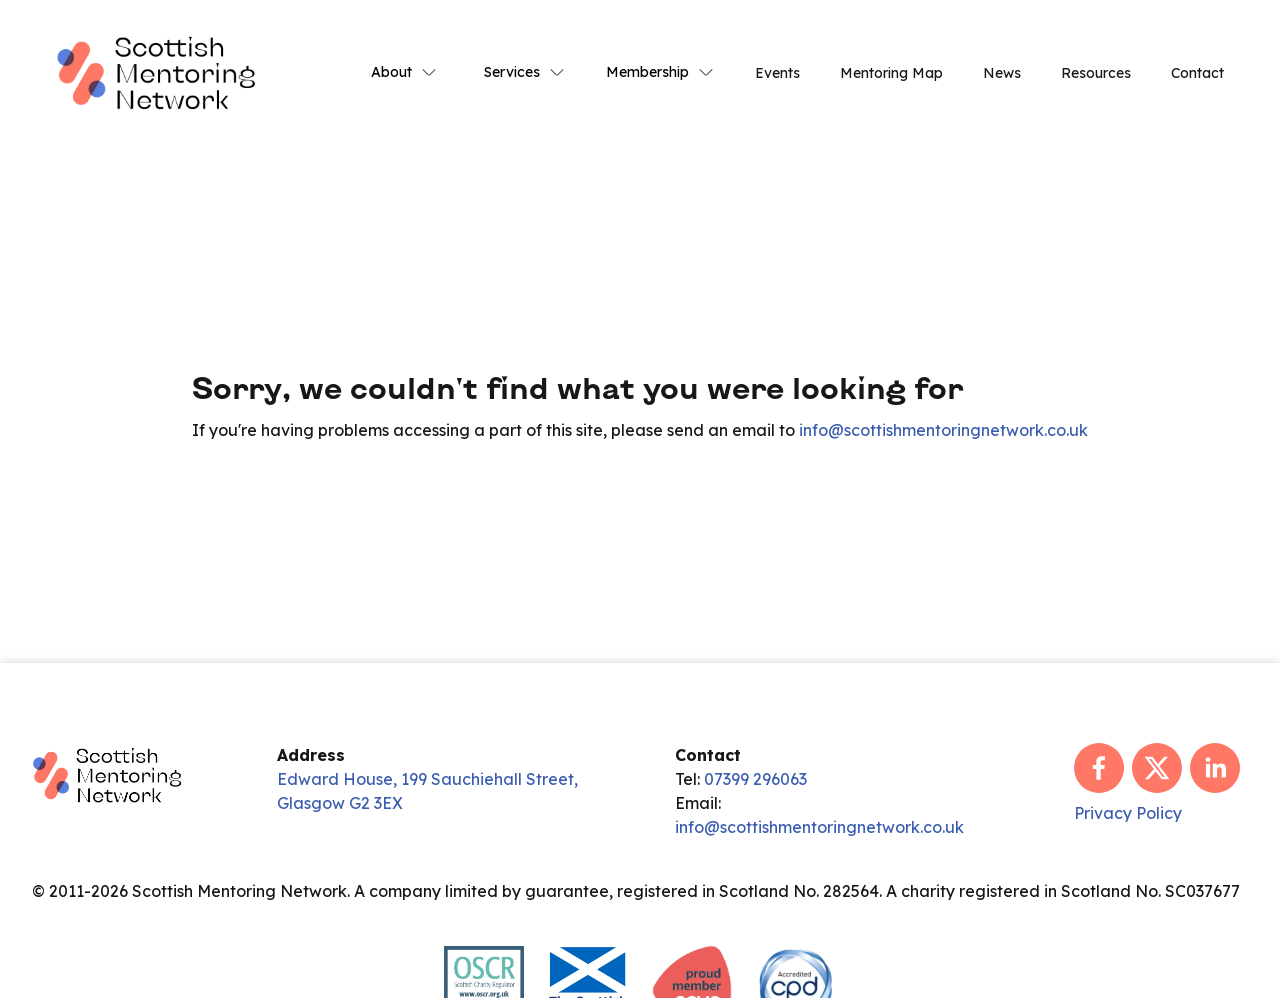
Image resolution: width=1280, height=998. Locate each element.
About (404, 72)
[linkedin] (1215, 768)
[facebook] (1099, 768)
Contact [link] (1197, 73)
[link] (156, 71)
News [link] (1002, 73)
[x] (1157, 768)
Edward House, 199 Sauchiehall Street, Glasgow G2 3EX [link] (427, 791)
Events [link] (777, 73)
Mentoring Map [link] (891, 73)
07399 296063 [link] (755, 779)
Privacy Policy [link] (1128, 813)
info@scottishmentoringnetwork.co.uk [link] (943, 430)
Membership (660, 72)
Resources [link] (1096, 73)
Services (525, 72)
